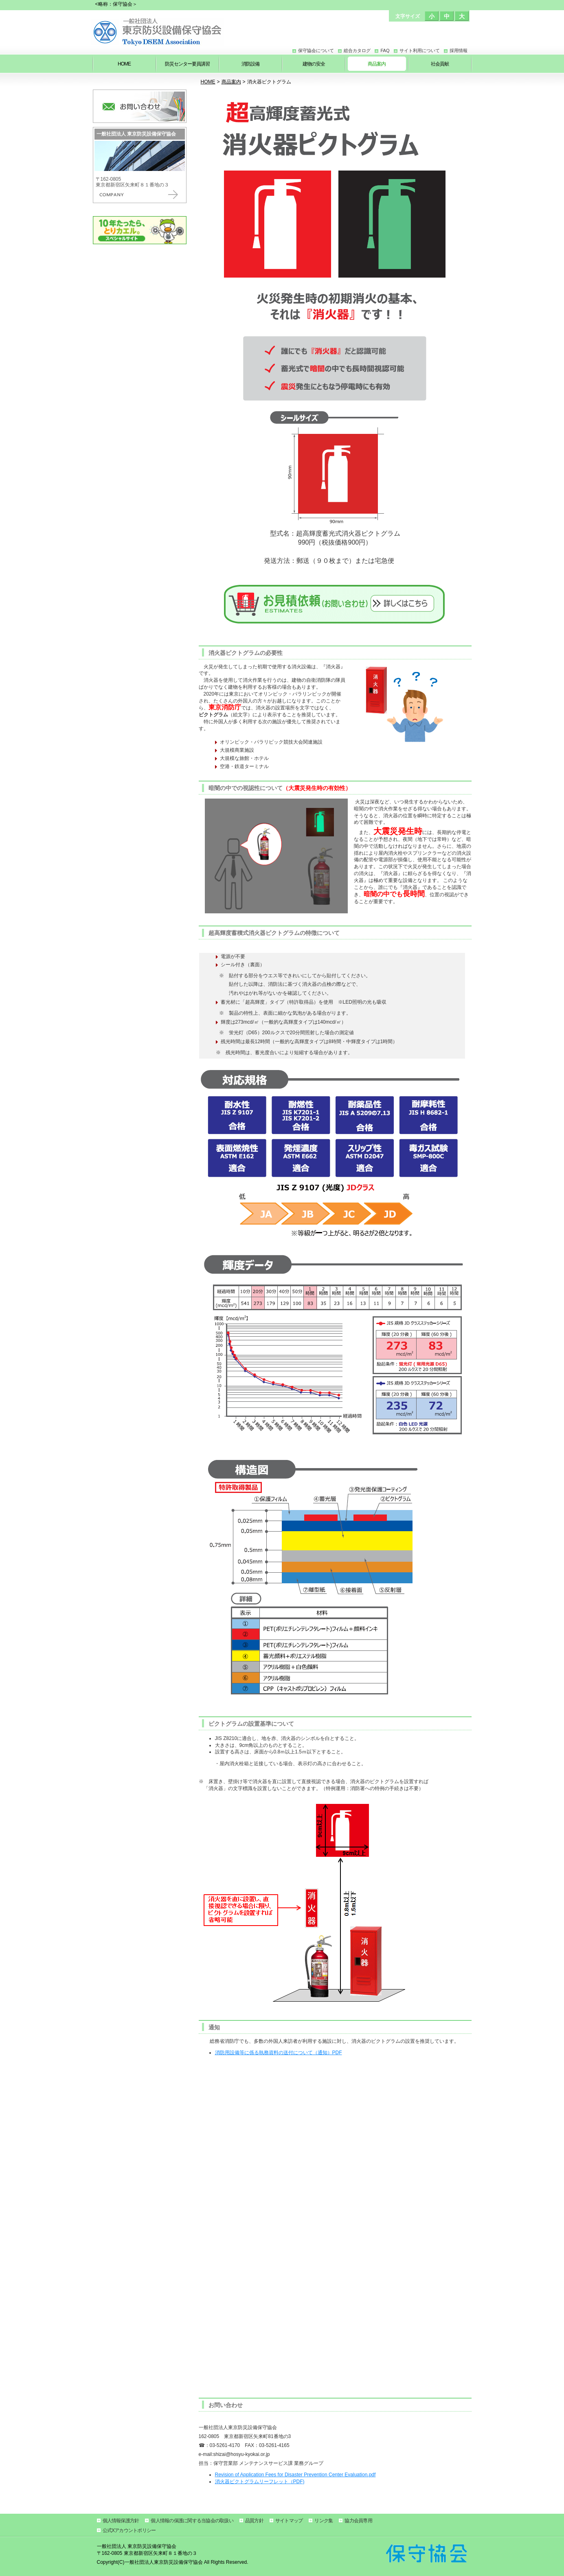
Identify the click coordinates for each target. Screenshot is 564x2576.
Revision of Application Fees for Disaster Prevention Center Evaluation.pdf (295, 2475)
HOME (208, 82)
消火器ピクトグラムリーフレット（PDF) (260, 2481)
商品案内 (231, 82)
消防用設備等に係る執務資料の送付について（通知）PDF (278, 2052)
